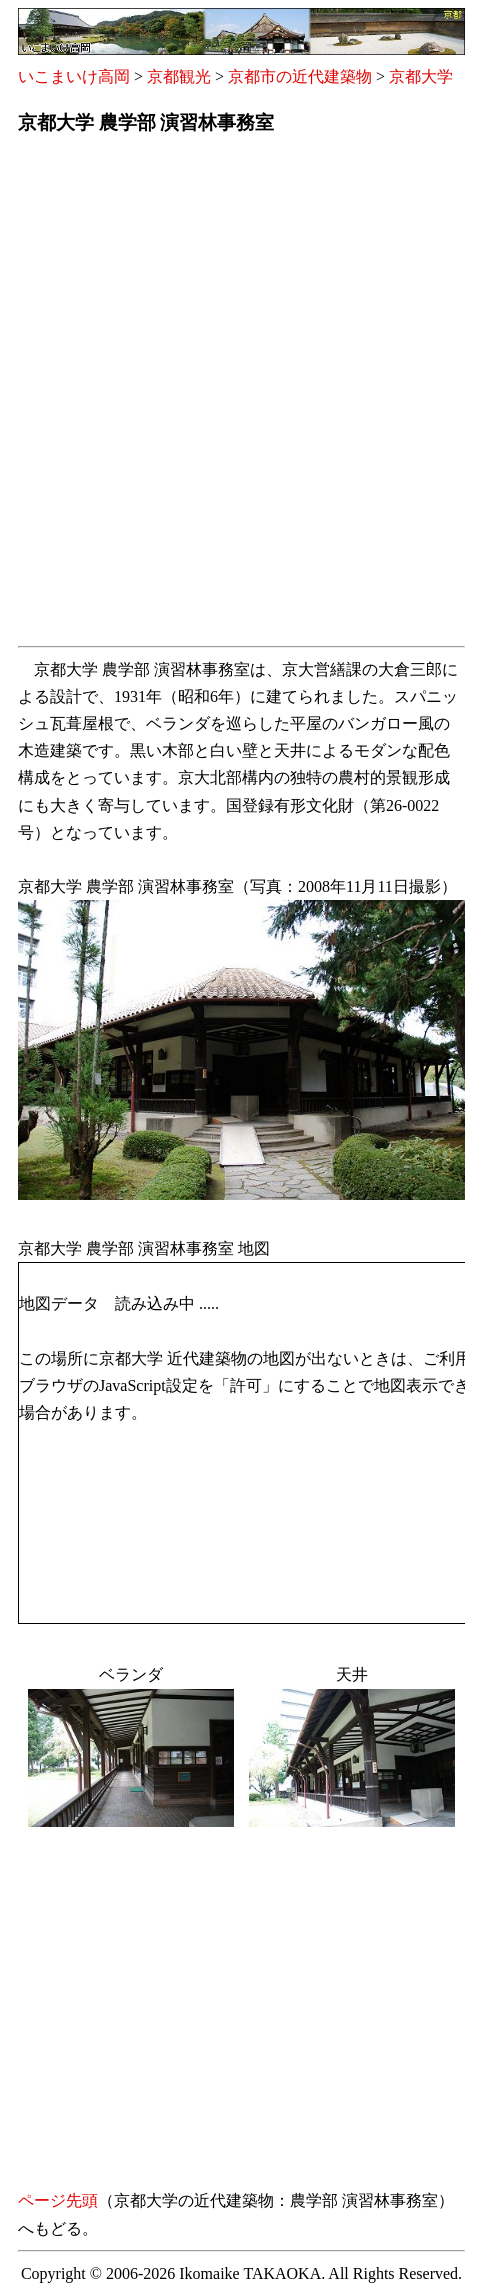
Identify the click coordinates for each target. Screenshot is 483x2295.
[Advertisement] (241, 396)
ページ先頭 (58, 2200)
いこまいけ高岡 (74, 76)
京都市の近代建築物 (300, 76)
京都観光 (179, 76)
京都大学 (421, 76)
